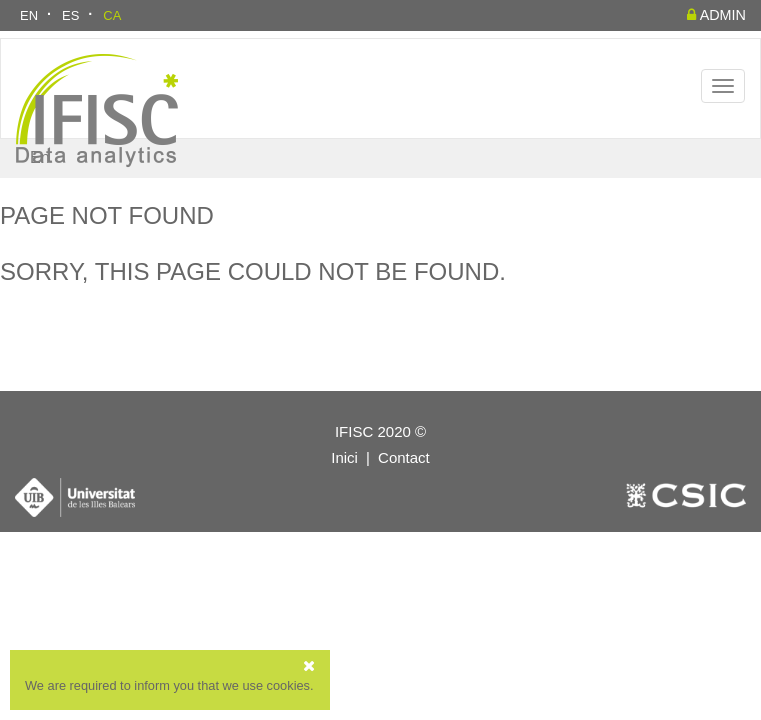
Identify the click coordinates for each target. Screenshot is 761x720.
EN (29, 15)
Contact (404, 457)
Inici (344, 457)
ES (70, 15)
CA (112, 15)
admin (716, 15)
